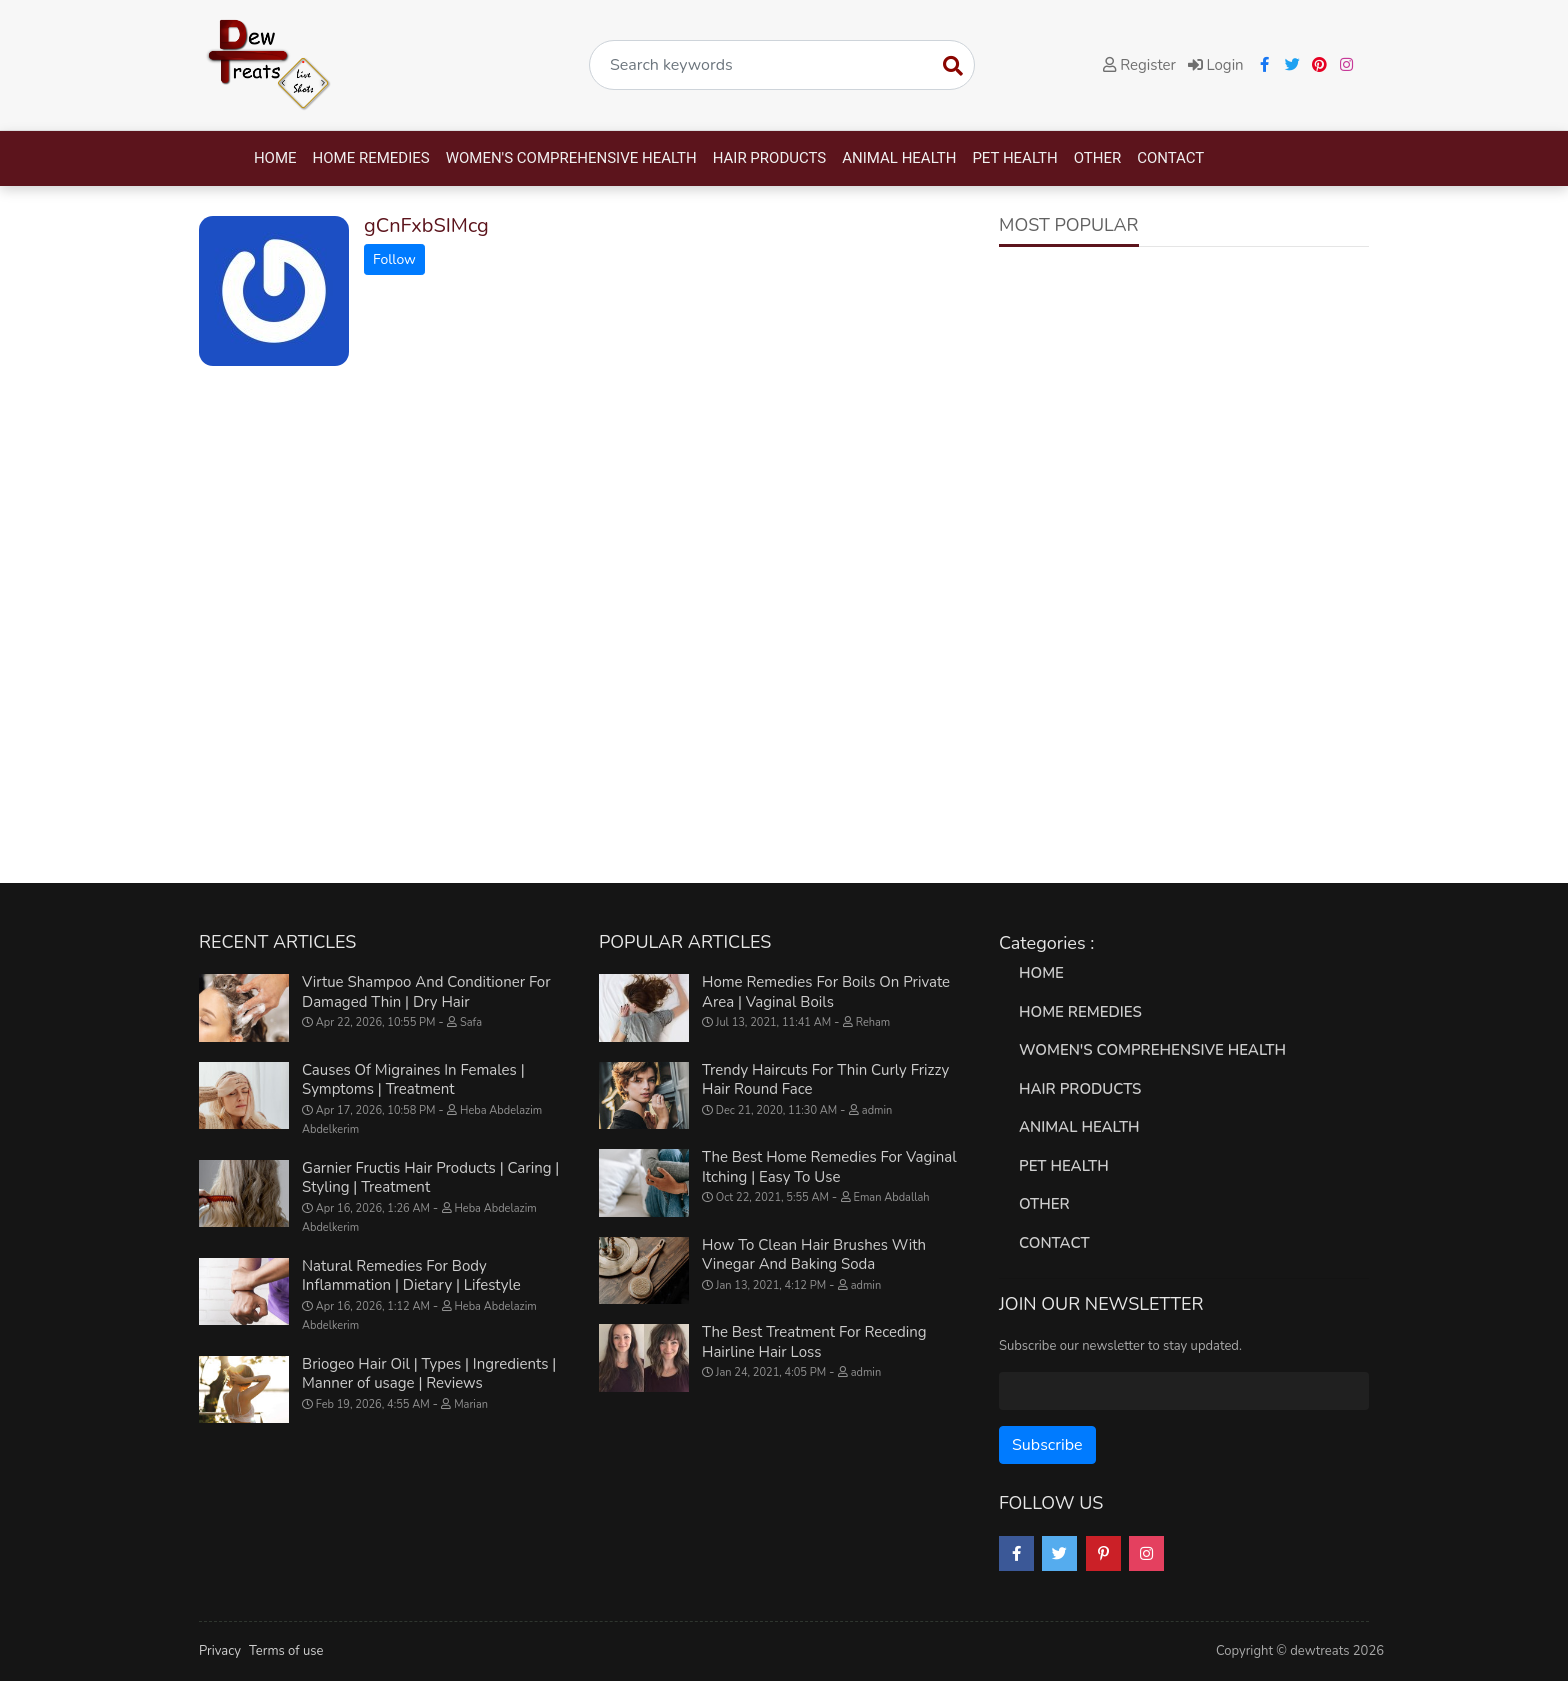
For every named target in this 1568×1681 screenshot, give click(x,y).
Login (1216, 65)
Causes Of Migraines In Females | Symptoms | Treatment (413, 1080)
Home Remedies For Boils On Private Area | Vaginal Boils (826, 992)
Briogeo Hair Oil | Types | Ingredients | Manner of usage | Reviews (429, 1374)
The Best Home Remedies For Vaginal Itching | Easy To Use (829, 1167)
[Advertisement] (1184, 417)
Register (1139, 65)
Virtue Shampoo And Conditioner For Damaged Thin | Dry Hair (426, 992)
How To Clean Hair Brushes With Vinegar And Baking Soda (814, 1255)
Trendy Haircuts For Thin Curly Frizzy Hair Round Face (825, 1080)
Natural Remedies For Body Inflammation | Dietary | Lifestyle (411, 1276)
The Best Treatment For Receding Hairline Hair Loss (814, 1342)
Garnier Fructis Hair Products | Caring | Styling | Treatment (430, 1178)
